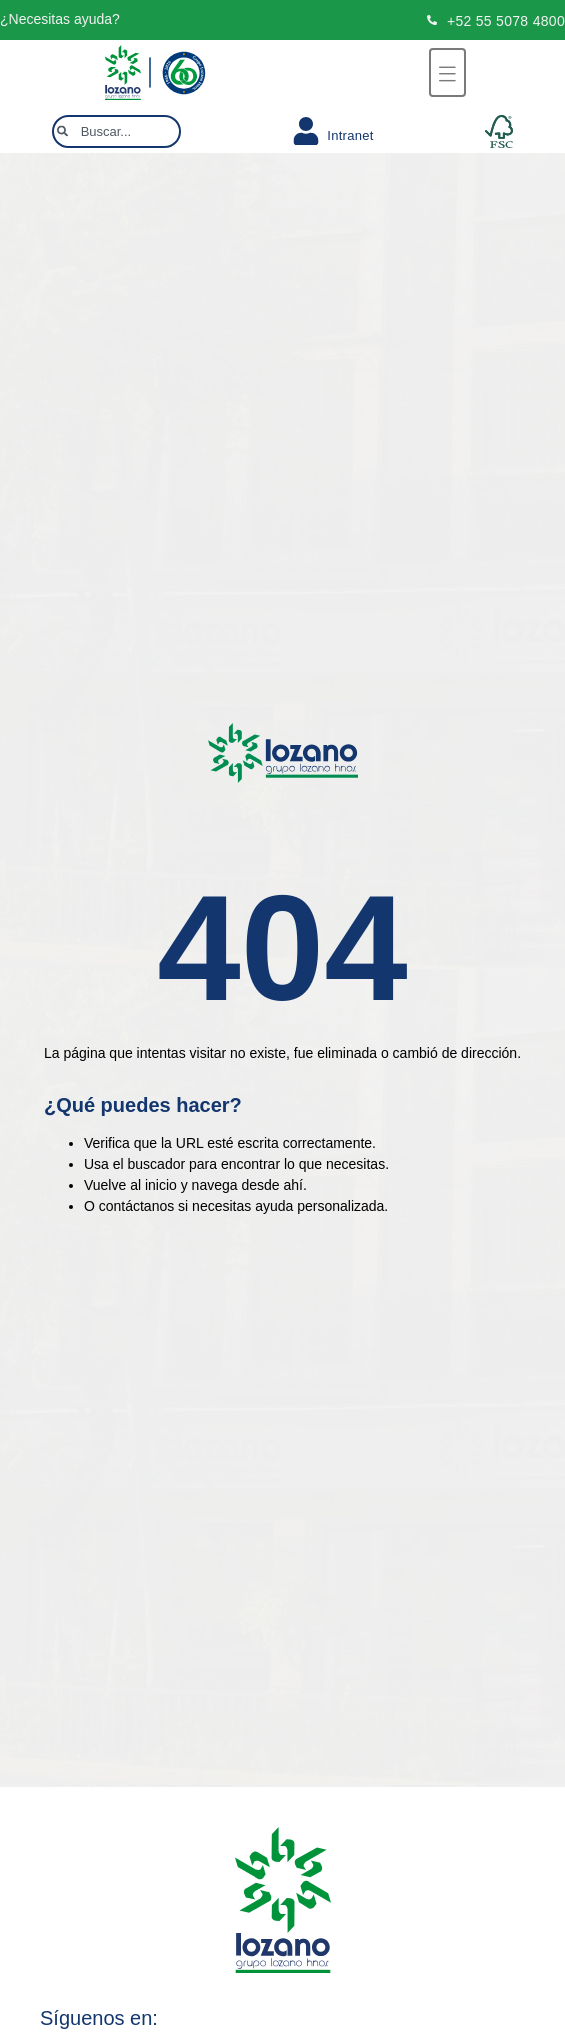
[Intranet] (306, 131)
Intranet (350, 135)
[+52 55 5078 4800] (432, 20)
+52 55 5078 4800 (506, 21)
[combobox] (116, 131)
